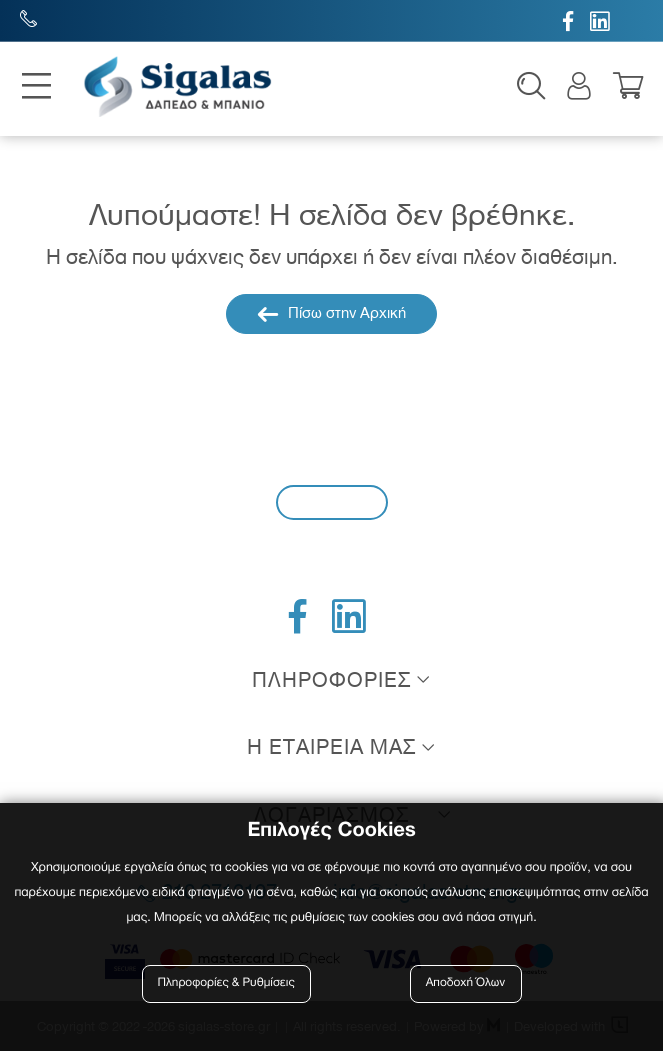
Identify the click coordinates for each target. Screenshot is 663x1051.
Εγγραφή (332, 501)
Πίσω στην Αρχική (331, 314)
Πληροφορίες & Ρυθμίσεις (226, 983)
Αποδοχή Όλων (466, 983)
